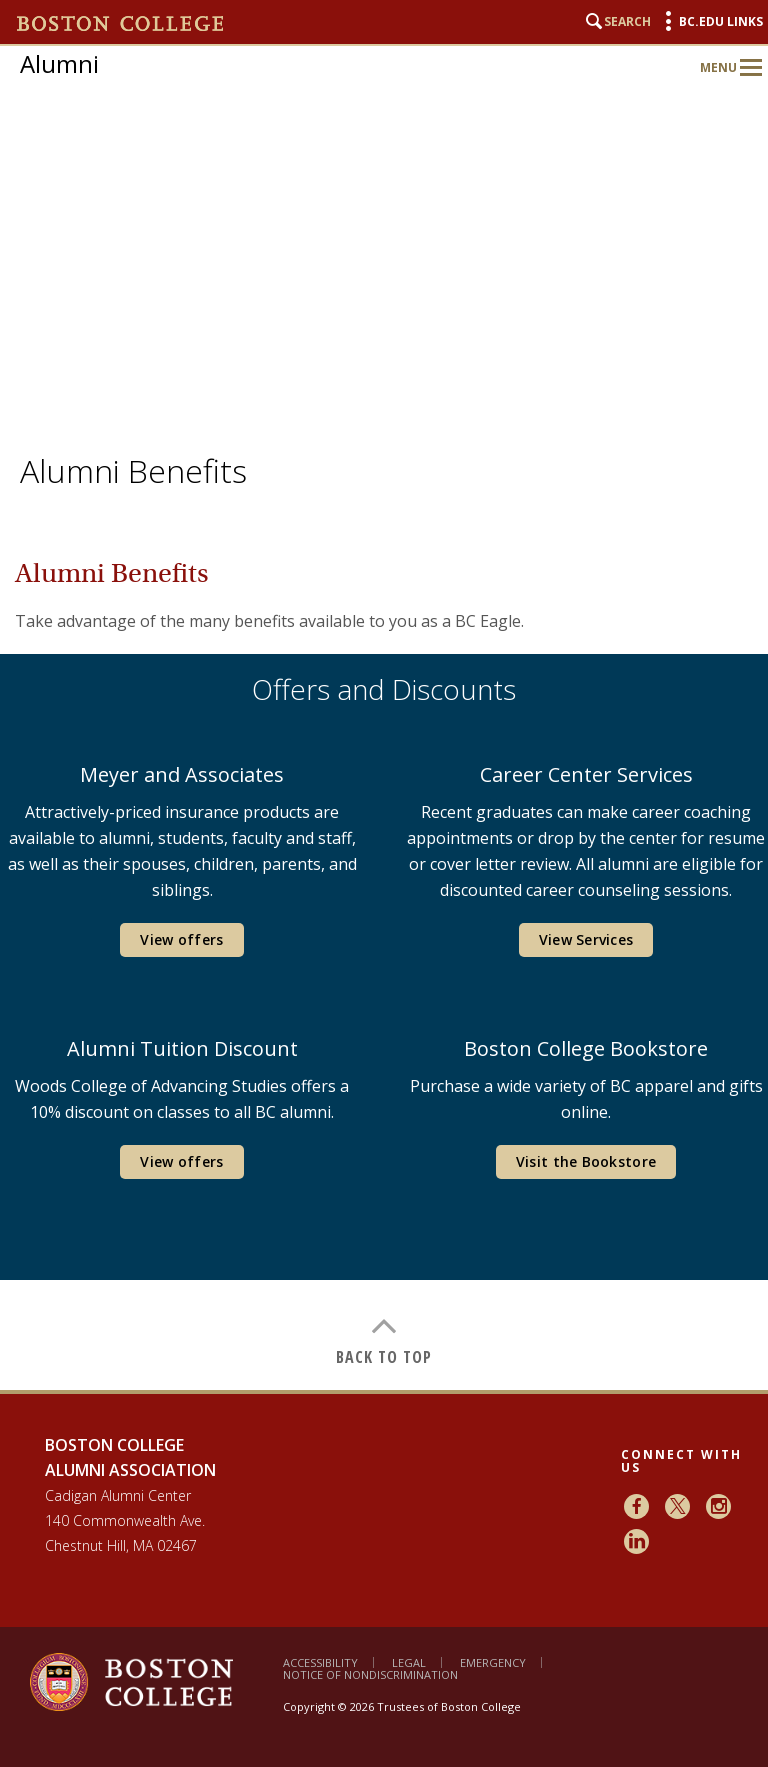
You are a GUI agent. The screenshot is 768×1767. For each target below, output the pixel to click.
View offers (181, 939)
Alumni (59, 63)
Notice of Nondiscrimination (370, 1674)
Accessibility (320, 1662)
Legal (409, 1662)
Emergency (493, 1662)
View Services (586, 939)
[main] (384, 953)
